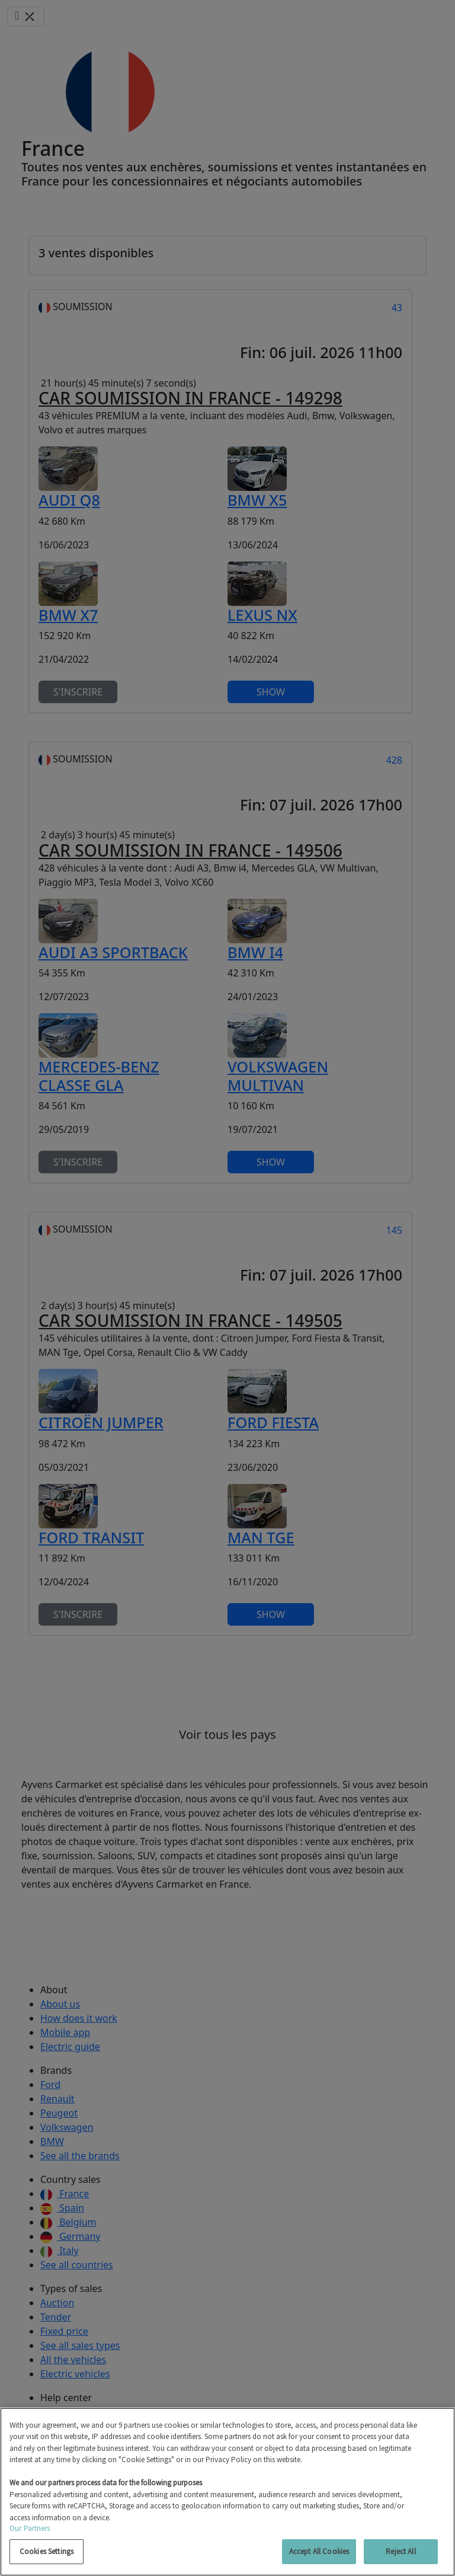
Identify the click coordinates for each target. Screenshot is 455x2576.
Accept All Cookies (319, 2551)
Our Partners (29, 2528)
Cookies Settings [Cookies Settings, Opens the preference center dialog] (46, 2551)
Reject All (400, 2551)
